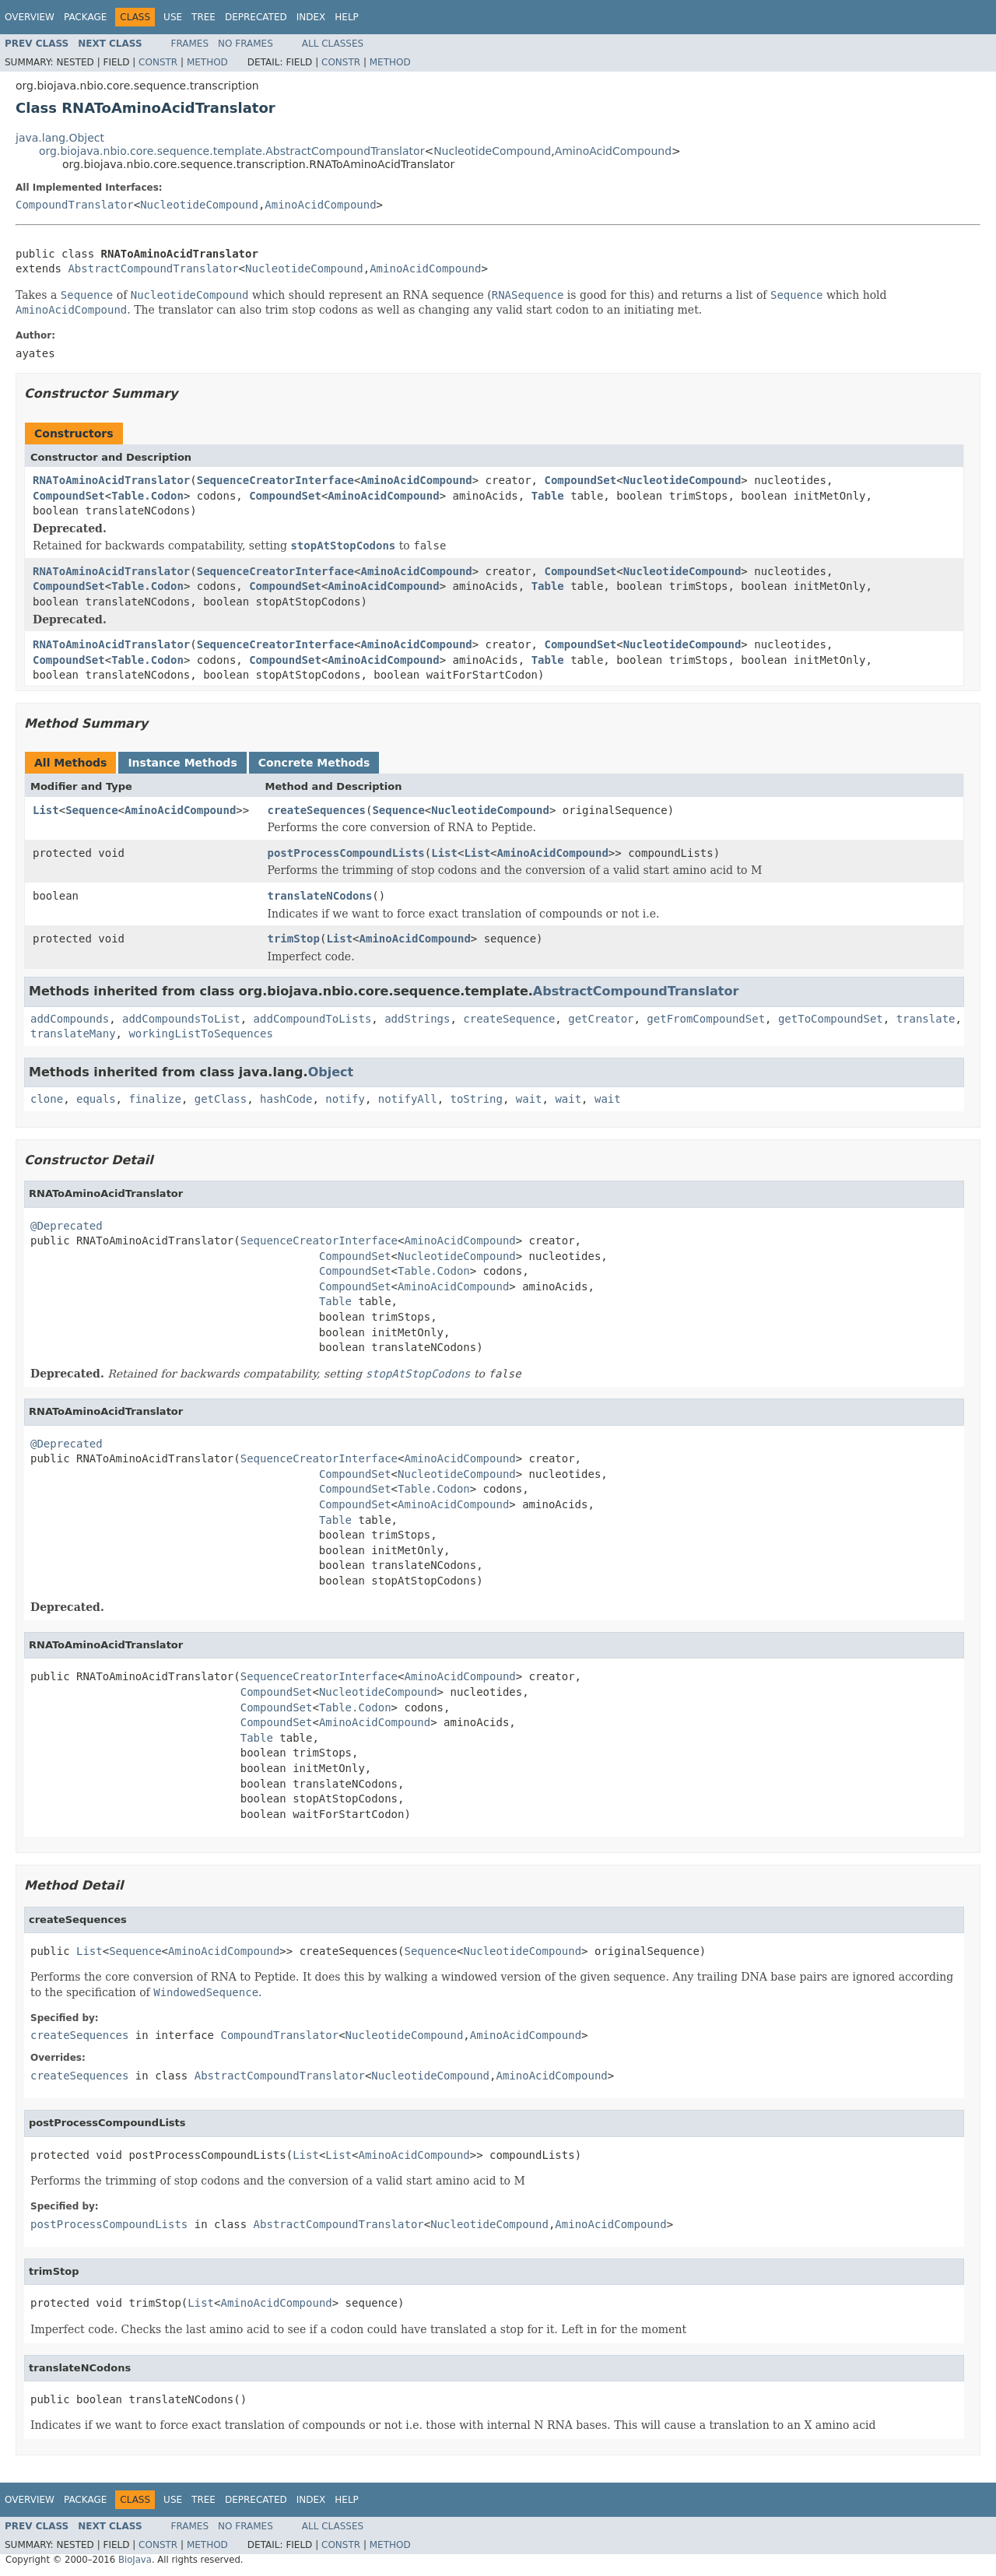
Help (347, 17)
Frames (190, 43)
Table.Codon (147, 496)
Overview (29, 17)
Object (331, 1072)
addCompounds (69, 1019)
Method (207, 62)
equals (96, 1099)
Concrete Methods (314, 762)
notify (345, 1099)
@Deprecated (66, 1226)
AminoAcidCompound (613, 151)
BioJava (135, 2559)
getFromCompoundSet (706, 1019)
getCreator (600, 1019)
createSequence (509, 1019)
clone (46, 1099)
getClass (221, 1099)
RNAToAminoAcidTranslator (111, 480)
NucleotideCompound (492, 151)
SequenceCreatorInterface (275, 480)
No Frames (245, 43)
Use (172, 17)
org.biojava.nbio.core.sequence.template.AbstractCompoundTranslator (231, 151)
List (46, 810)
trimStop (294, 938)
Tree (203, 17)
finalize (154, 1099)
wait (529, 1099)
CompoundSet (580, 480)
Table (547, 496)
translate (926, 1019)
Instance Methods (182, 762)
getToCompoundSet (830, 1019)
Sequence (91, 810)
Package (85, 17)
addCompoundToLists (313, 1019)
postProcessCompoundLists (346, 853)
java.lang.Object (60, 138)
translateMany (73, 1033)
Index (311, 17)
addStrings (417, 1019)
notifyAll (407, 1099)
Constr (158, 62)
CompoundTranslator (75, 204)
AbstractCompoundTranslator (153, 268)
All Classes (332, 43)
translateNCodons (320, 896)
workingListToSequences (200, 1033)
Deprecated (256, 17)
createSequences (317, 810)
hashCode (286, 1099)
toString (477, 1099)
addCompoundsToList (181, 1019)
